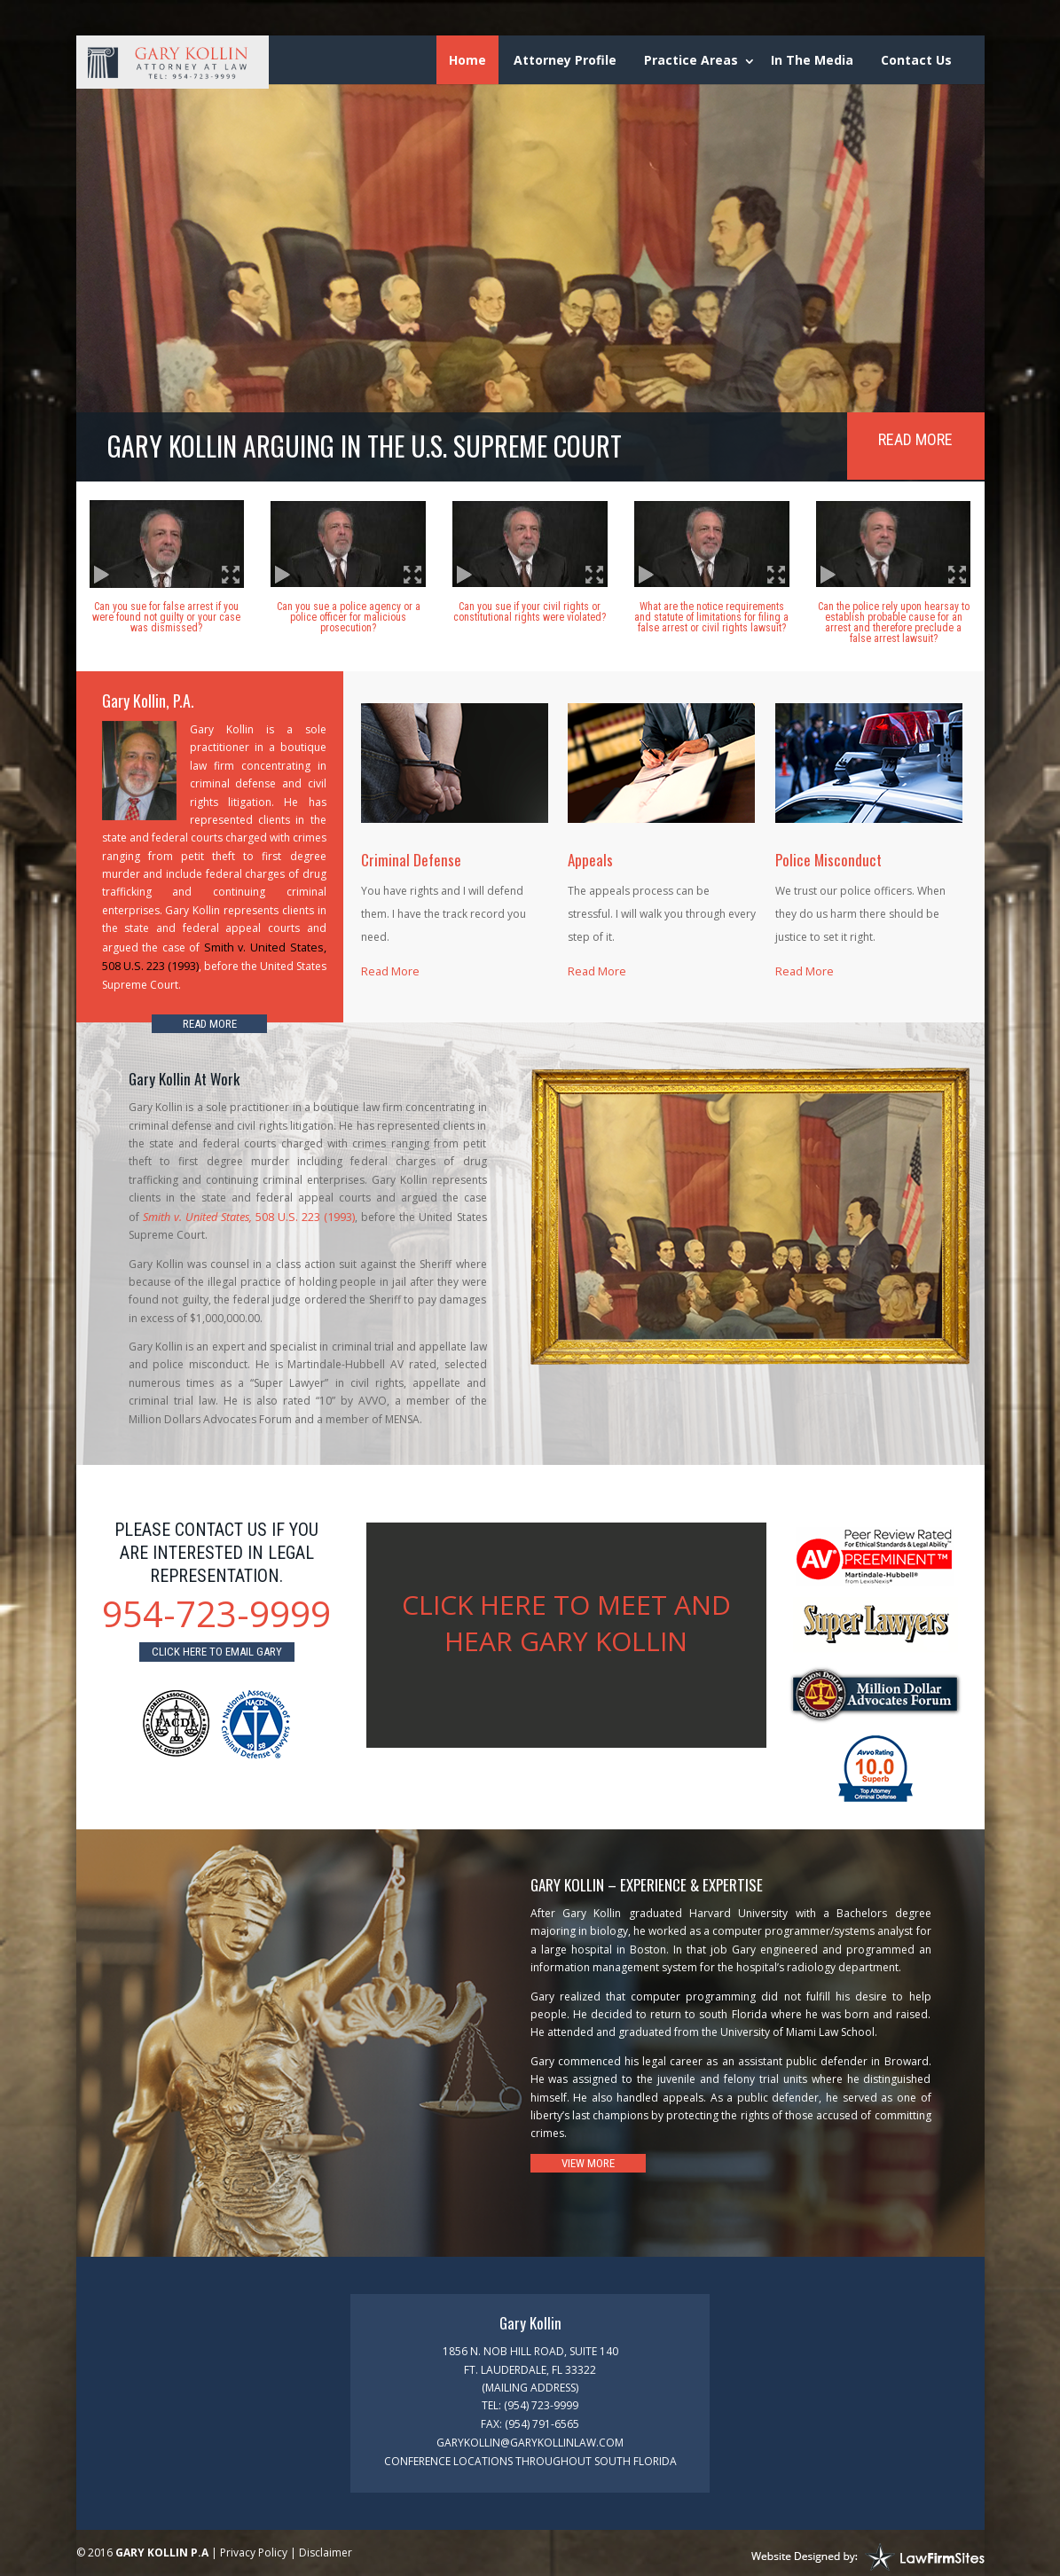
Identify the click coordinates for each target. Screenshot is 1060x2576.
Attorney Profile (565, 59)
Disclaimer (325, 2546)
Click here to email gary (217, 1647)
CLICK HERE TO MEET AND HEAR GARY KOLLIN (566, 1619)
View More (588, 2158)
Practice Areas (691, 59)
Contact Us (916, 59)
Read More (915, 439)
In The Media (812, 59)
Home (467, 59)
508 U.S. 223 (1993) (248, 1213)
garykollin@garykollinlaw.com (530, 2437)
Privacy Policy (253, 2546)
